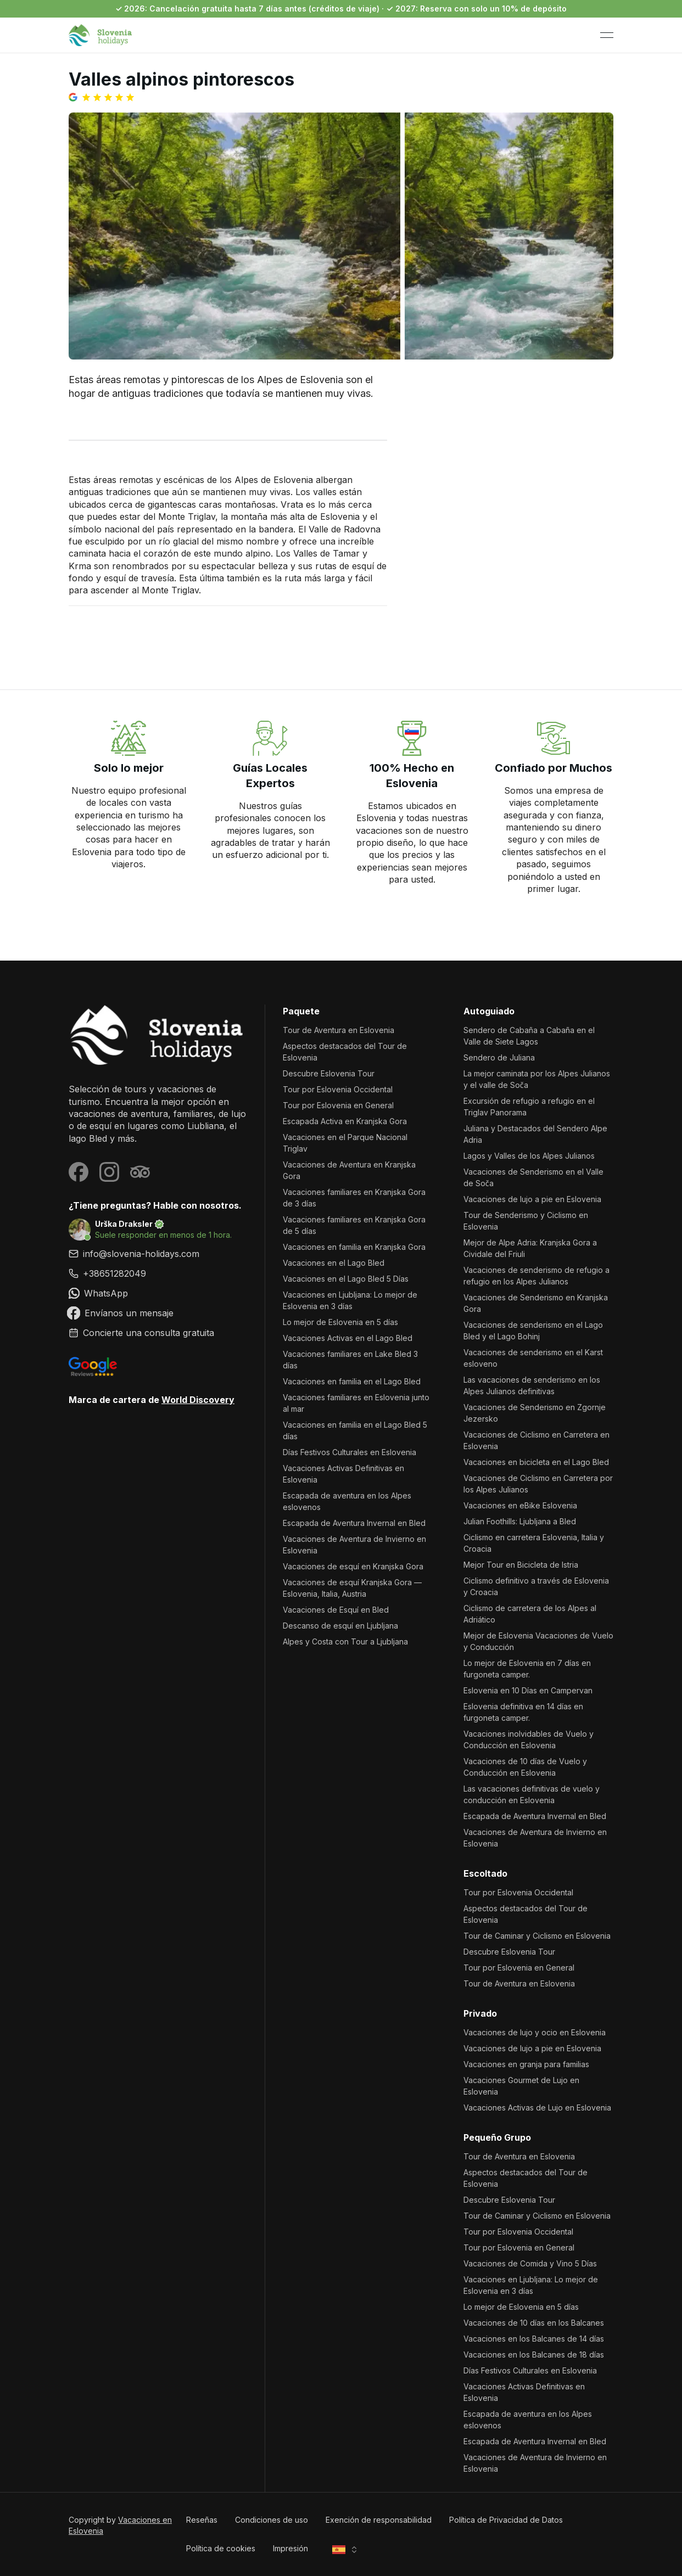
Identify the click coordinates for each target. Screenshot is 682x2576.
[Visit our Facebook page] (78, 1172)
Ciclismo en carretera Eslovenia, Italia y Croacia (533, 1543)
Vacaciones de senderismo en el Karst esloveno (533, 1358)
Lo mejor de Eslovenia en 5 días (340, 1322)
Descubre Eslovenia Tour (328, 1073)
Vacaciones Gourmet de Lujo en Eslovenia (521, 2085)
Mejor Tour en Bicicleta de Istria (520, 1564)
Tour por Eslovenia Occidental (338, 1089)
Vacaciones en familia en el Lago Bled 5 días (355, 1430)
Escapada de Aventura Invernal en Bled (354, 1523)
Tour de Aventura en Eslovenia (338, 1030)
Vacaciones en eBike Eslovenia (520, 1505)
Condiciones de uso (271, 2519)
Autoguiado (489, 1011)
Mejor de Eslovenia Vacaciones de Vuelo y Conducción (538, 1641)
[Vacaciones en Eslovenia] (158, 1034)
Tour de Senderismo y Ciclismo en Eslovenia (525, 1220)
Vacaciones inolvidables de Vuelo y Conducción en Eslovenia (528, 1739)
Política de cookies (220, 2548)
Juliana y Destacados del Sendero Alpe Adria (535, 1134)
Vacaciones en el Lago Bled (333, 1262)
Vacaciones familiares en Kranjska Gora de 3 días (354, 1197)
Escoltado (485, 1873)
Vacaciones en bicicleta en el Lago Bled (536, 1462)
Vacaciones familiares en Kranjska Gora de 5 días (354, 1225)
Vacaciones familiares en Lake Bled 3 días (350, 1359)
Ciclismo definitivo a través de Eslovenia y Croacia (536, 1586)
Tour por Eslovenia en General (338, 1105)
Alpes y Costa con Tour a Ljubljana (345, 1641)
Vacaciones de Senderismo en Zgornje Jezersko (534, 1412)
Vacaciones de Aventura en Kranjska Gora (349, 1170)
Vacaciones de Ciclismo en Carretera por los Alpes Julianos (538, 1483)
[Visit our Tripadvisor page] (140, 1172)
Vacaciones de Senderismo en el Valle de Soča (533, 1177)
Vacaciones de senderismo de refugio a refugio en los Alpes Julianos (536, 1275)
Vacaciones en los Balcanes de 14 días (533, 2338)
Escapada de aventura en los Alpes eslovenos (347, 1501)
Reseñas (201, 2519)
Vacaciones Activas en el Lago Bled (347, 1338)
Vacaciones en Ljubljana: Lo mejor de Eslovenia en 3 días (350, 1300)
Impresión (290, 2548)
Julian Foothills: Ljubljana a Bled (519, 1521)
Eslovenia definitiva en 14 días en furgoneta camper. (523, 1712)
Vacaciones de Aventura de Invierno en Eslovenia (354, 1544)
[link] (158, 1273)
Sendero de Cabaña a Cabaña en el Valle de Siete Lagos (529, 1035)
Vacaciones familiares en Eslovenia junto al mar (356, 1403)
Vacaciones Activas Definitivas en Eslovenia (343, 1473)
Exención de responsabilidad (379, 2519)
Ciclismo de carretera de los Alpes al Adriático (529, 1613)
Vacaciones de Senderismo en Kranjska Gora (535, 1303)
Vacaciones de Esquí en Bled (336, 1609)
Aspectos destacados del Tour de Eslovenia (345, 1051)
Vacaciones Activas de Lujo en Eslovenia (537, 2107)
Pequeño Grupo (497, 2137)
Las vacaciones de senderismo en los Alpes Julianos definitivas (531, 1385)
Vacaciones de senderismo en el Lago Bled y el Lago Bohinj (533, 1330)
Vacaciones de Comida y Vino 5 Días (530, 2263)
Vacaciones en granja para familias (526, 2064)
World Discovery (197, 1399)
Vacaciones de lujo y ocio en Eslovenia (534, 2032)
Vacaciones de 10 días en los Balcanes (533, 2322)
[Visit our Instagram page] (109, 1172)
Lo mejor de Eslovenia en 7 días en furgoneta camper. (527, 1668)
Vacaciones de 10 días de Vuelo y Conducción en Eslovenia (525, 1766)
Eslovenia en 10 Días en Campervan (527, 1690)
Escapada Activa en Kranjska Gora (345, 1121)
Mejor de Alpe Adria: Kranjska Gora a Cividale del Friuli (530, 1248)
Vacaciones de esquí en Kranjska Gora (353, 1566)
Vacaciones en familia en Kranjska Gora (354, 1246)
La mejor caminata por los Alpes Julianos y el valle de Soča (536, 1079)
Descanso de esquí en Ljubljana (340, 1625)
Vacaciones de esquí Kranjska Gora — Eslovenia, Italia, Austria (352, 1588)
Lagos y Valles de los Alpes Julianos (529, 1155)
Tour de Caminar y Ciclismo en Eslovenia (537, 1935)
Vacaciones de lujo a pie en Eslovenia (532, 1199)
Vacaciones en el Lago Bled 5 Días (346, 1278)
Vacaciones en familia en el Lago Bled (352, 1381)
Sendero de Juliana (499, 1057)
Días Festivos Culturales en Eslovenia (349, 1452)
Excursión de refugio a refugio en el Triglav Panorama (529, 1106)
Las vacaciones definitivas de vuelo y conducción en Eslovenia (531, 1794)
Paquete (301, 1011)
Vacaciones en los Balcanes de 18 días (533, 2354)
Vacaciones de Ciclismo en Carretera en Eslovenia (536, 1440)
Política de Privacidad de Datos (506, 2519)
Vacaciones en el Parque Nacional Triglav (345, 1142)
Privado (480, 2013)
